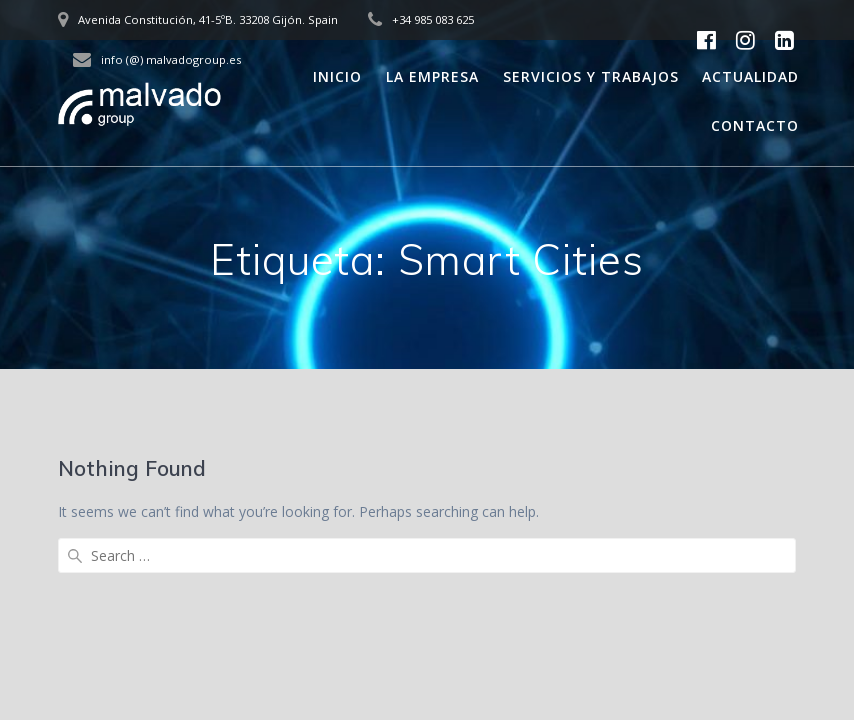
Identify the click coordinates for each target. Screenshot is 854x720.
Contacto (755, 125)
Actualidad (750, 76)
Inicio (337, 76)
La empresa (432, 76)
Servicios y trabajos (591, 76)
